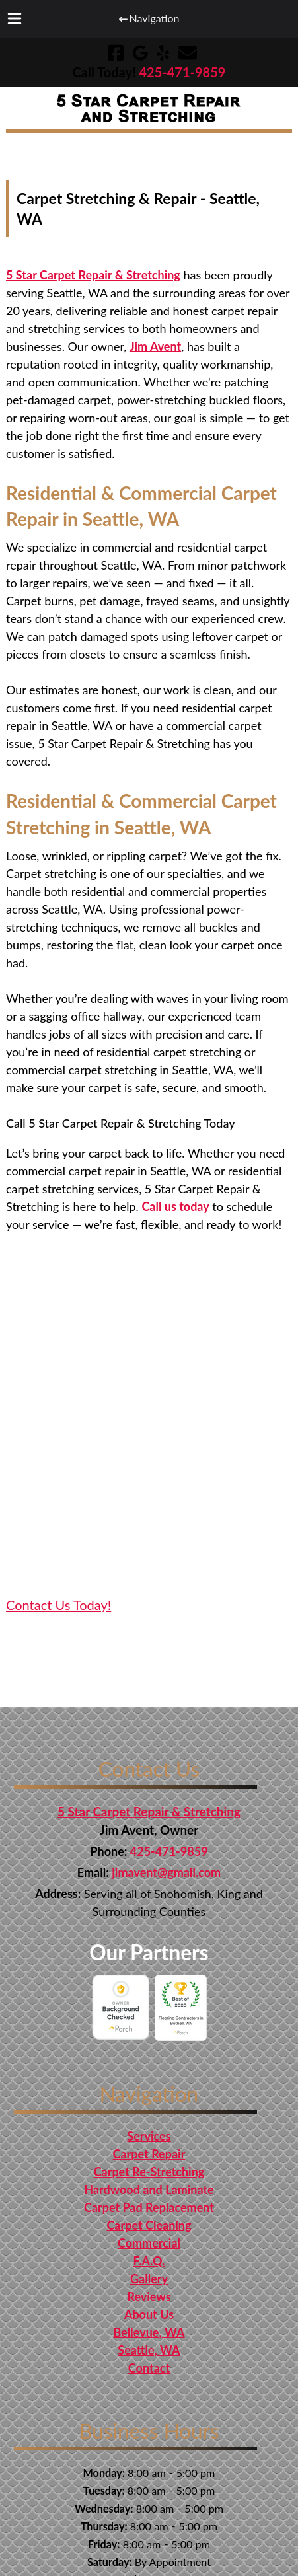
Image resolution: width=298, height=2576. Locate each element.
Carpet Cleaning (148, 2225)
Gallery (149, 2278)
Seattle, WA (149, 2350)
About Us (149, 2314)
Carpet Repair (149, 2154)
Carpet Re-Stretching (149, 2171)
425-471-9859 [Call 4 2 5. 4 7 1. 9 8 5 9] (169, 1851)
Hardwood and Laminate (148, 2189)
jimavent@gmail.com (166, 1872)
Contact (149, 2368)
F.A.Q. (149, 2261)
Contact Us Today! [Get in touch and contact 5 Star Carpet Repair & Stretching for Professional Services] (58, 1605)
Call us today (175, 1206)
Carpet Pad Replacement (149, 2207)
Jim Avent (155, 346)
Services (148, 2136)
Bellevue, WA (149, 2332)
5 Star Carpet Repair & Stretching (93, 275)
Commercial (149, 2243)
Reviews (148, 2296)
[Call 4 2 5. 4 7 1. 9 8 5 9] (182, 72)
